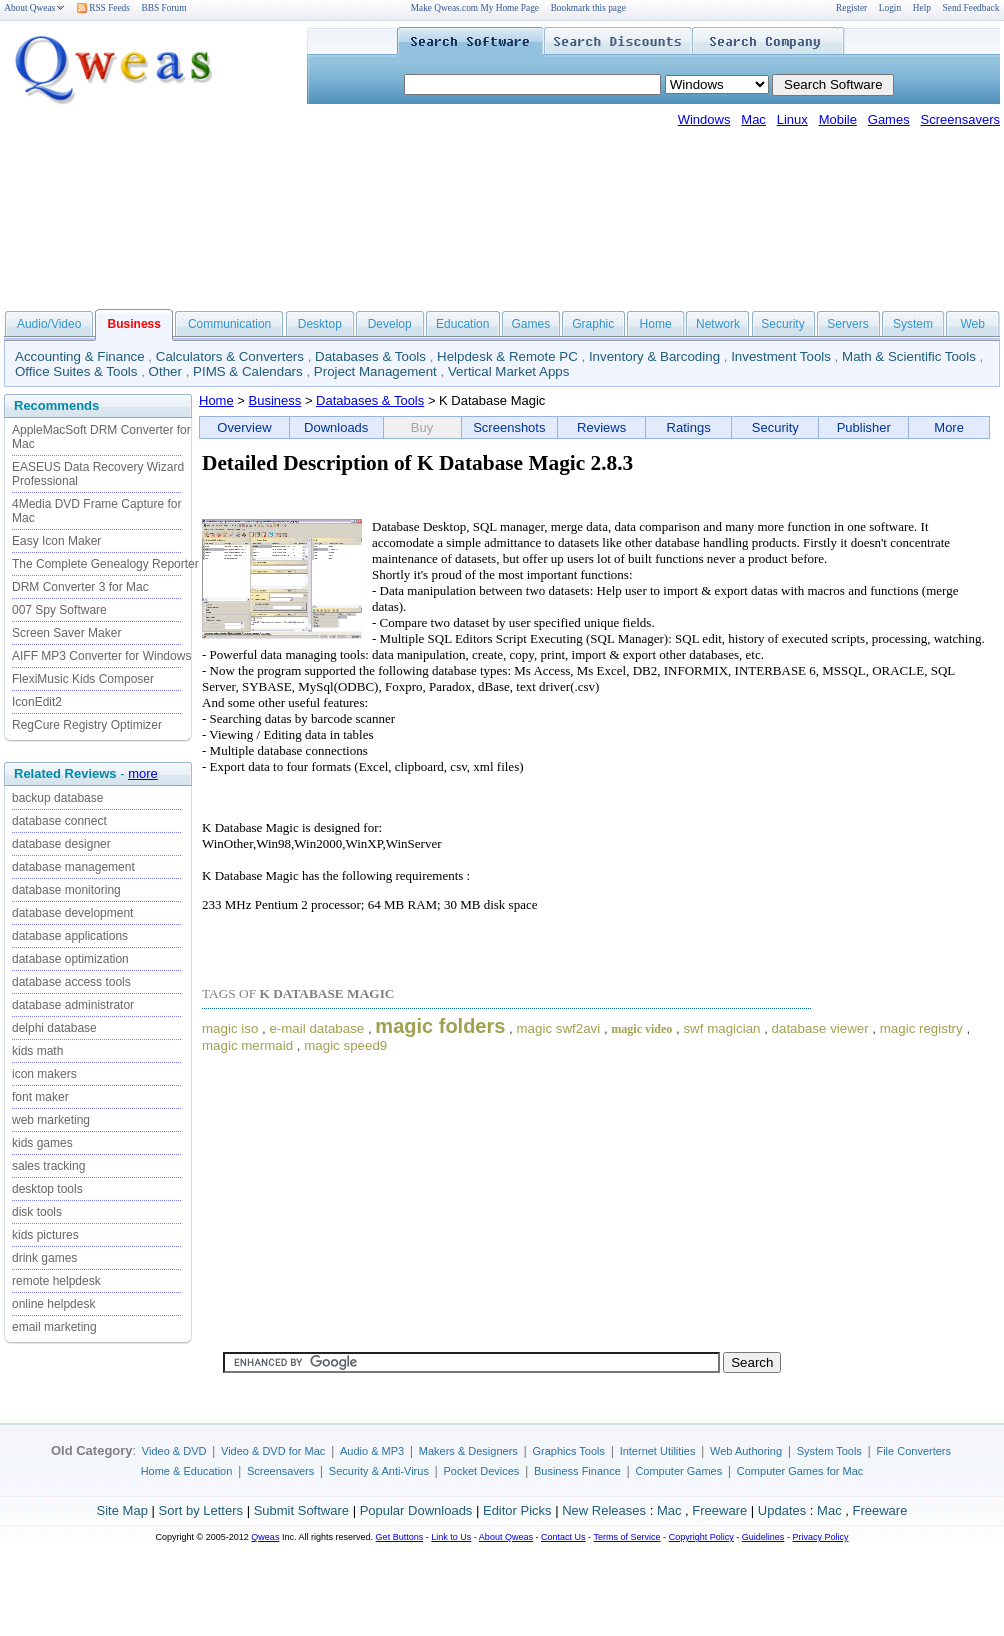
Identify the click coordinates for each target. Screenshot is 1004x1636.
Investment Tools (781, 356)
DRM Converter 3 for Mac (80, 587)
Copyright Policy (701, 1537)
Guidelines (763, 1537)
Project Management (375, 371)
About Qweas (34, 8)
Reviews (601, 427)
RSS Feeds (103, 8)
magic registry (921, 1028)
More (949, 427)
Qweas (265, 1537)
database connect (59, 821)
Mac (753, 119)
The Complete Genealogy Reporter (105, 564)
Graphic (593, 324)
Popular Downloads (416, 1510)
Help (922, 8)
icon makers (44, 1074)
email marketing (54, 1327)
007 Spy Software (59, 610)
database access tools (71, 982)
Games (889, 119)
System (913, 324)
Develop (390, 324)
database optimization (70, 959)
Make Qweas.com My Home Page (475, 8)
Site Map (122, 1510)
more (143, 773)
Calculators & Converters (230, 356)
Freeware (719, 1510)
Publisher (864, 427)
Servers (847, 324)
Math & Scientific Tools (909, 356)
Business (275, 400)
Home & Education (187, 1471)
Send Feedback (971, 8)
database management (73, 867)
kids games (42, 1143)
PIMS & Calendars (248, 371)
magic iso (230, 1028)
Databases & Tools (370, 356)
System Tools (829, 1451)
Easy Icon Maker (56, 541)
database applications (70, 936)
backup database (57, 798)
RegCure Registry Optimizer (87, 725)
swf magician (721, 1028)
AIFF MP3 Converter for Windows (101, 656)
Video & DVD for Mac (273, 1451)
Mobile (838, 119)
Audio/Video (49, 324)
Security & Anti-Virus (379, 1471)
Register (851, 8)
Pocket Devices (482, 1471)
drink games (44, 1258)
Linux (792, 119)
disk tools (37, 1212)
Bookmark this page (588, 8)
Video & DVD (174, 1451)
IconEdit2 (37, 702)
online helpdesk (53, 1304)
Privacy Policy (820, 1537)
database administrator (73, 1005)
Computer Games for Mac (800, 1471)
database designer (61, 844)
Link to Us (451, 1537)
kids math (37, 1051)
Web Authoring (746, 1451)
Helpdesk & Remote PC (507, 356)
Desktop (320, 324)
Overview (244, 427)
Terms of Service (626, 1537)
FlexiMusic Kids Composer (83, 679)
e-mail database (316, 1028)
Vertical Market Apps (509, 371)
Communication (229, 324)
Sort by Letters (200, 1510)
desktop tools (47, 1189)
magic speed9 (345, 1045)
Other (165, 371)
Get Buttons (400, 1537)
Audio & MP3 (372, 1451)
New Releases (604, 1510)
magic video (641, 1029)
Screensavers (960, 119)
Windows (704, 119)
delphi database (54, 1028)
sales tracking (48, 1166)
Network (718, 324)
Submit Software (301, 1510)
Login (890, 8)
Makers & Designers (468, 1451)
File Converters (913, 1451)
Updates (782, 1510)
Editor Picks (517, 1510)
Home (656, 324)
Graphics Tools (568, 1451)
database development (72, 913)
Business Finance (577, 1471)
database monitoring (66, 890)
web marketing (51, 1120)
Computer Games (678, 1471)
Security (782, 324)
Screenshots (509, 427)
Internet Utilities (658, 1451)
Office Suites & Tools (76, 371)
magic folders (440, 1026)
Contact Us (563, 1537)
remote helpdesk (56, 1281)
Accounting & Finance (80, 356)
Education (462, 324)
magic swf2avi (559, 1028)
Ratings (689, 427)
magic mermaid (247, 1045)
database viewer (820, 1028)
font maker (40, 1097)
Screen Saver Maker (66, 633)
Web (972, 324)
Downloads (336, 427)
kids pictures (45, 1235)
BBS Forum (164, 8)
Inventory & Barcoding (654, 356)
